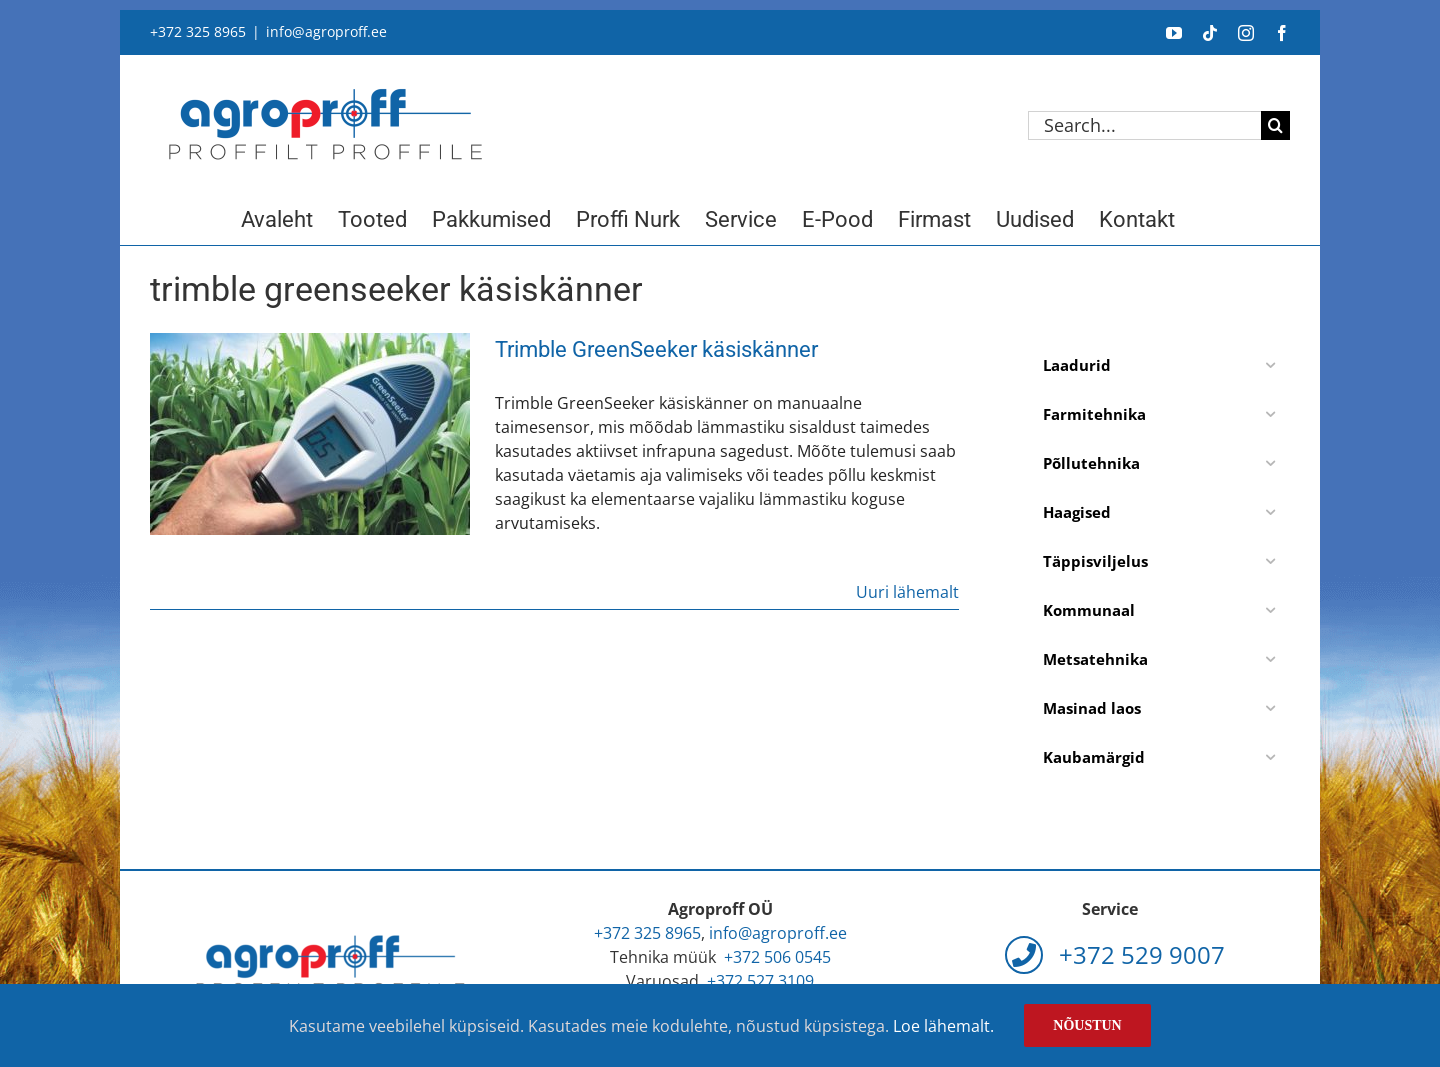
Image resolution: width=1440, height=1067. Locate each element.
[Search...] (1144, 125)
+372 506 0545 (777, 957)
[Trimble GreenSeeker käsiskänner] (310, 434)
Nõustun (1087, 1025)
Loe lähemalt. (943, 1026)
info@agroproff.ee (326, 31)
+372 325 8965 (198, 31)
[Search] (1275, 125)
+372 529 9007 (1115, 954)
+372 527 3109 (760, 981)
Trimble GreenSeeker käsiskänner (656, 349)
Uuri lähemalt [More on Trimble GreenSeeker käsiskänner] (907, 592)
